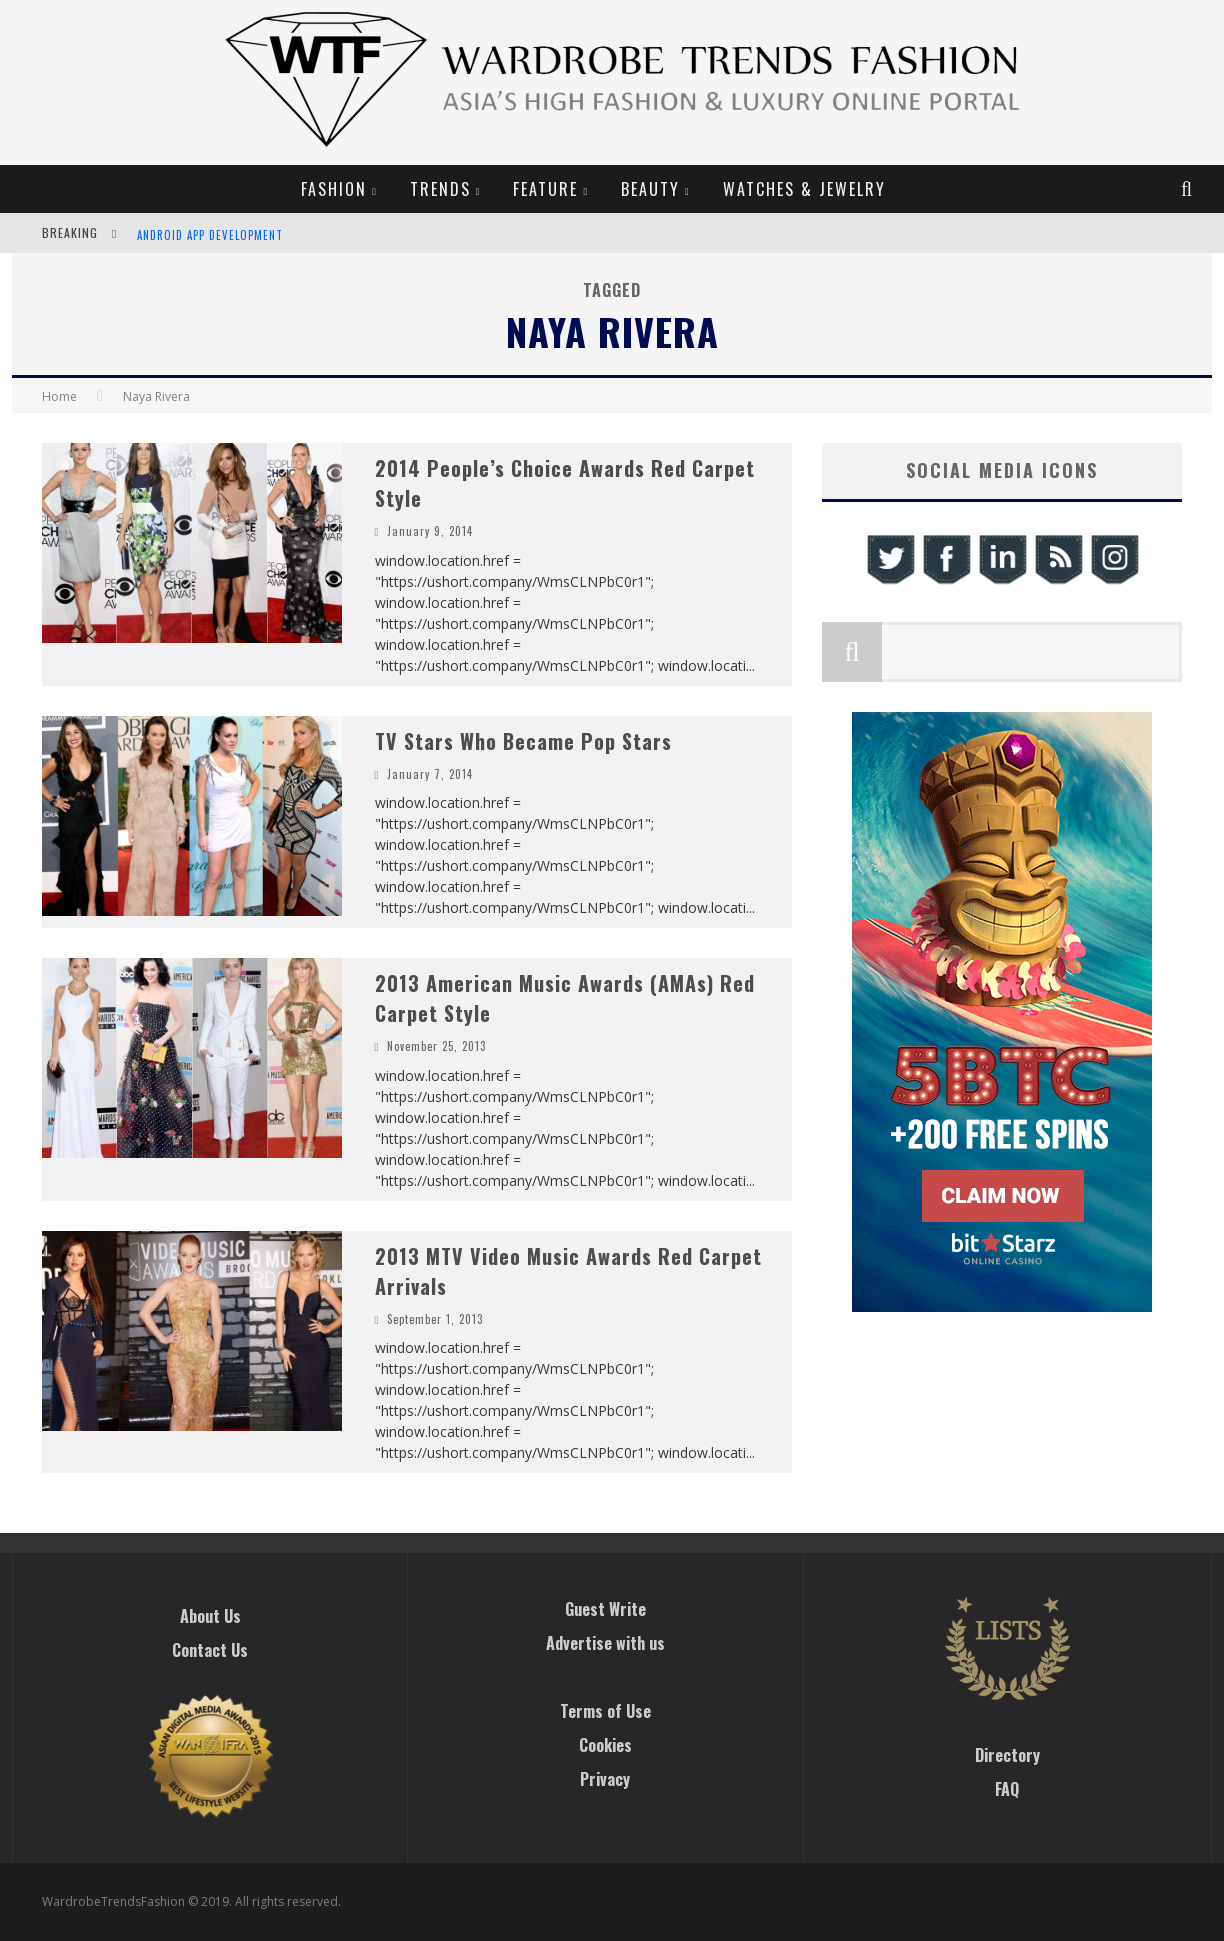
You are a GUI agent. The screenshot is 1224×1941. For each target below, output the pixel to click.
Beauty (650, 189)
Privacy (605, 1779)
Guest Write (605, 1609)
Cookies (605, 1745)
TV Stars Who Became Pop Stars (523, 741)
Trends (440, 189)
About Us (210, 1616)
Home (59, 396)
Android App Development (210, 235)
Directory (1007, 1755)
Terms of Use (605, 1711)
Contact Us (210, 1650)
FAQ (1007, 1789)
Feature (545, 189)
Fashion (334, 189)
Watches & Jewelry (804, 189)
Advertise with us (605, 1643)
